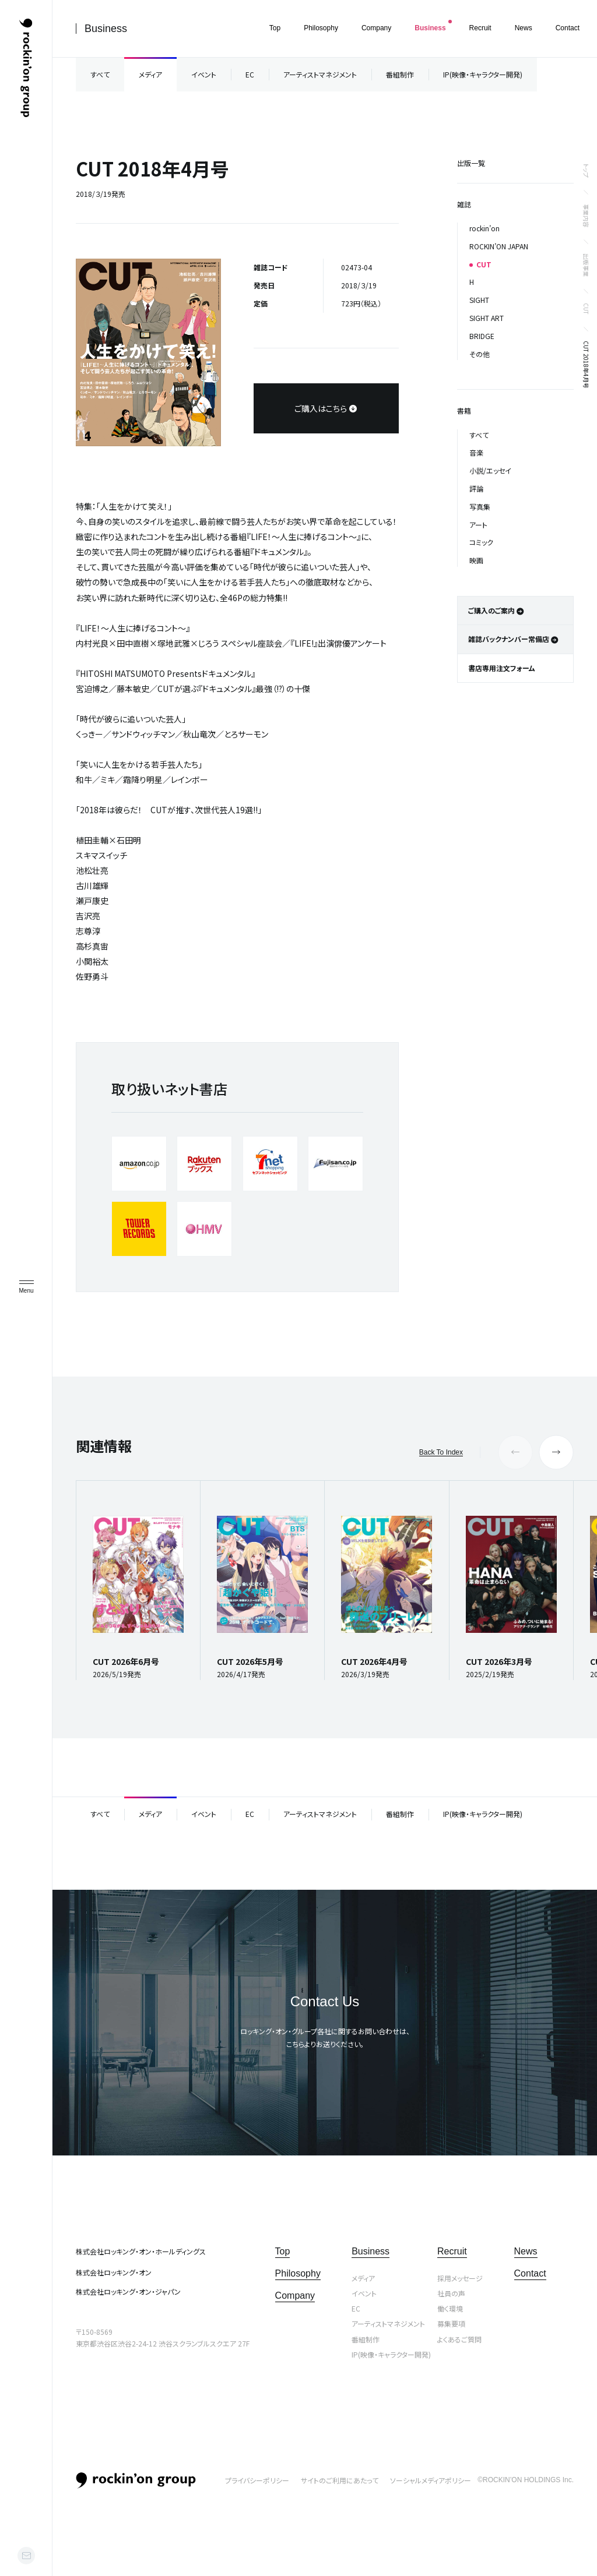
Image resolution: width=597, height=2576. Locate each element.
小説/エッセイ (490, 470)
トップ (586, 170)
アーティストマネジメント (320, 74)
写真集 (479, 506)
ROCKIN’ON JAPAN (498, 246)
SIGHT (479, 300)
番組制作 (400, 74)
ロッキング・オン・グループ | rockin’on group (26, 68)
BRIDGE (481, 336)
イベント (203, 74)
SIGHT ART (486, 318)
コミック (481, 542)
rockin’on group (136, 2480)
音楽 (476, 452)
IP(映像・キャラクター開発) (482, 74)
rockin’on (484, 228)
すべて (100, 74)
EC (249, 74)
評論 (476, 488)
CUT (586, 309)
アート (478, 525)
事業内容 (586, 215)
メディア (150, 74)
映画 (476, 560)
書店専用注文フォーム (501, 668)
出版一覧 (471, 163)
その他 (479, 354)
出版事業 (586, 265)
